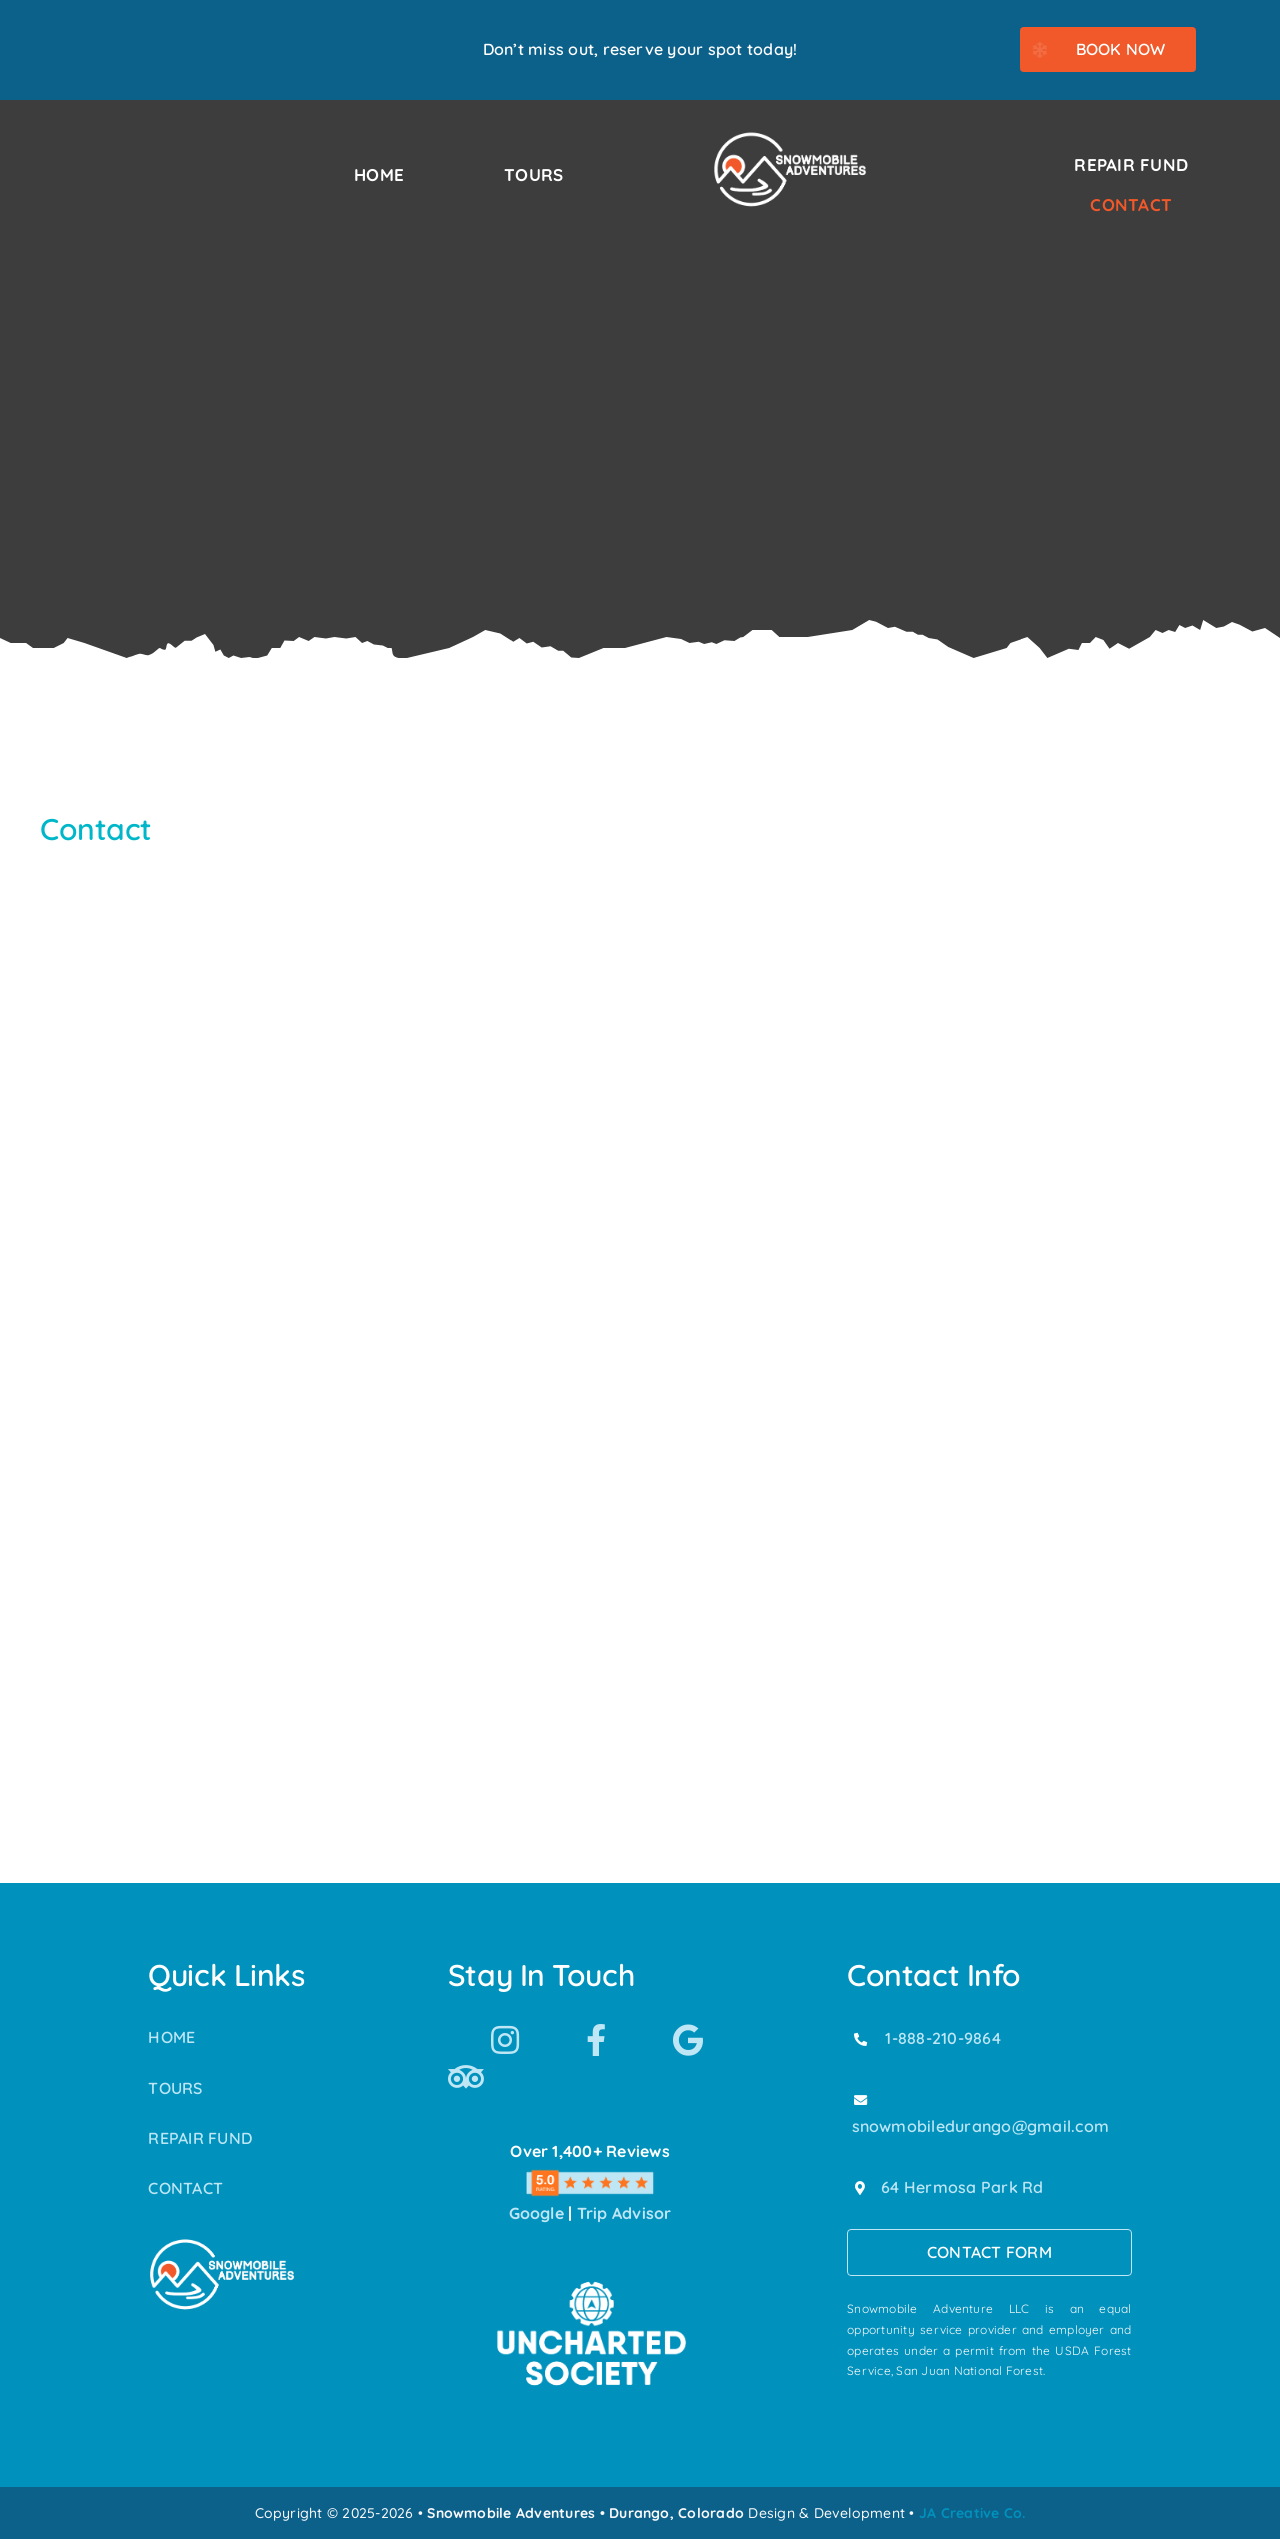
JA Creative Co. (972, 2513)
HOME (171, 2037)
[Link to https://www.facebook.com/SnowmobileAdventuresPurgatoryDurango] (596, 2040)
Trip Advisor (624, 2213)
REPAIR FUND (200, 2138)
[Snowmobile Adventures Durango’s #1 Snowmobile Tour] (790, 138)
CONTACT (185, 2188)
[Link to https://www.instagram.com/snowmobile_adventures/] (505, 2040)
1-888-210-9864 (942, 2038)
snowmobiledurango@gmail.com (980, 2126)
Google (536, 2213)
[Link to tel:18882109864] (860, 2039)
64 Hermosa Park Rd (962, 2187)
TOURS (175, 2088)
